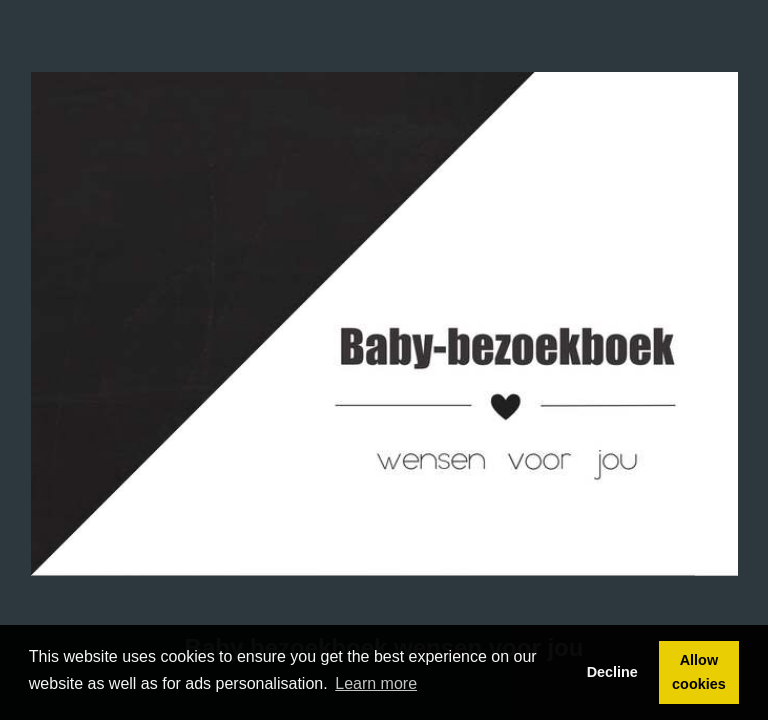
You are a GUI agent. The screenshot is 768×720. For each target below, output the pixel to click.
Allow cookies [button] (699, 672)
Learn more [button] (376, 683)
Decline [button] (612, 672)
